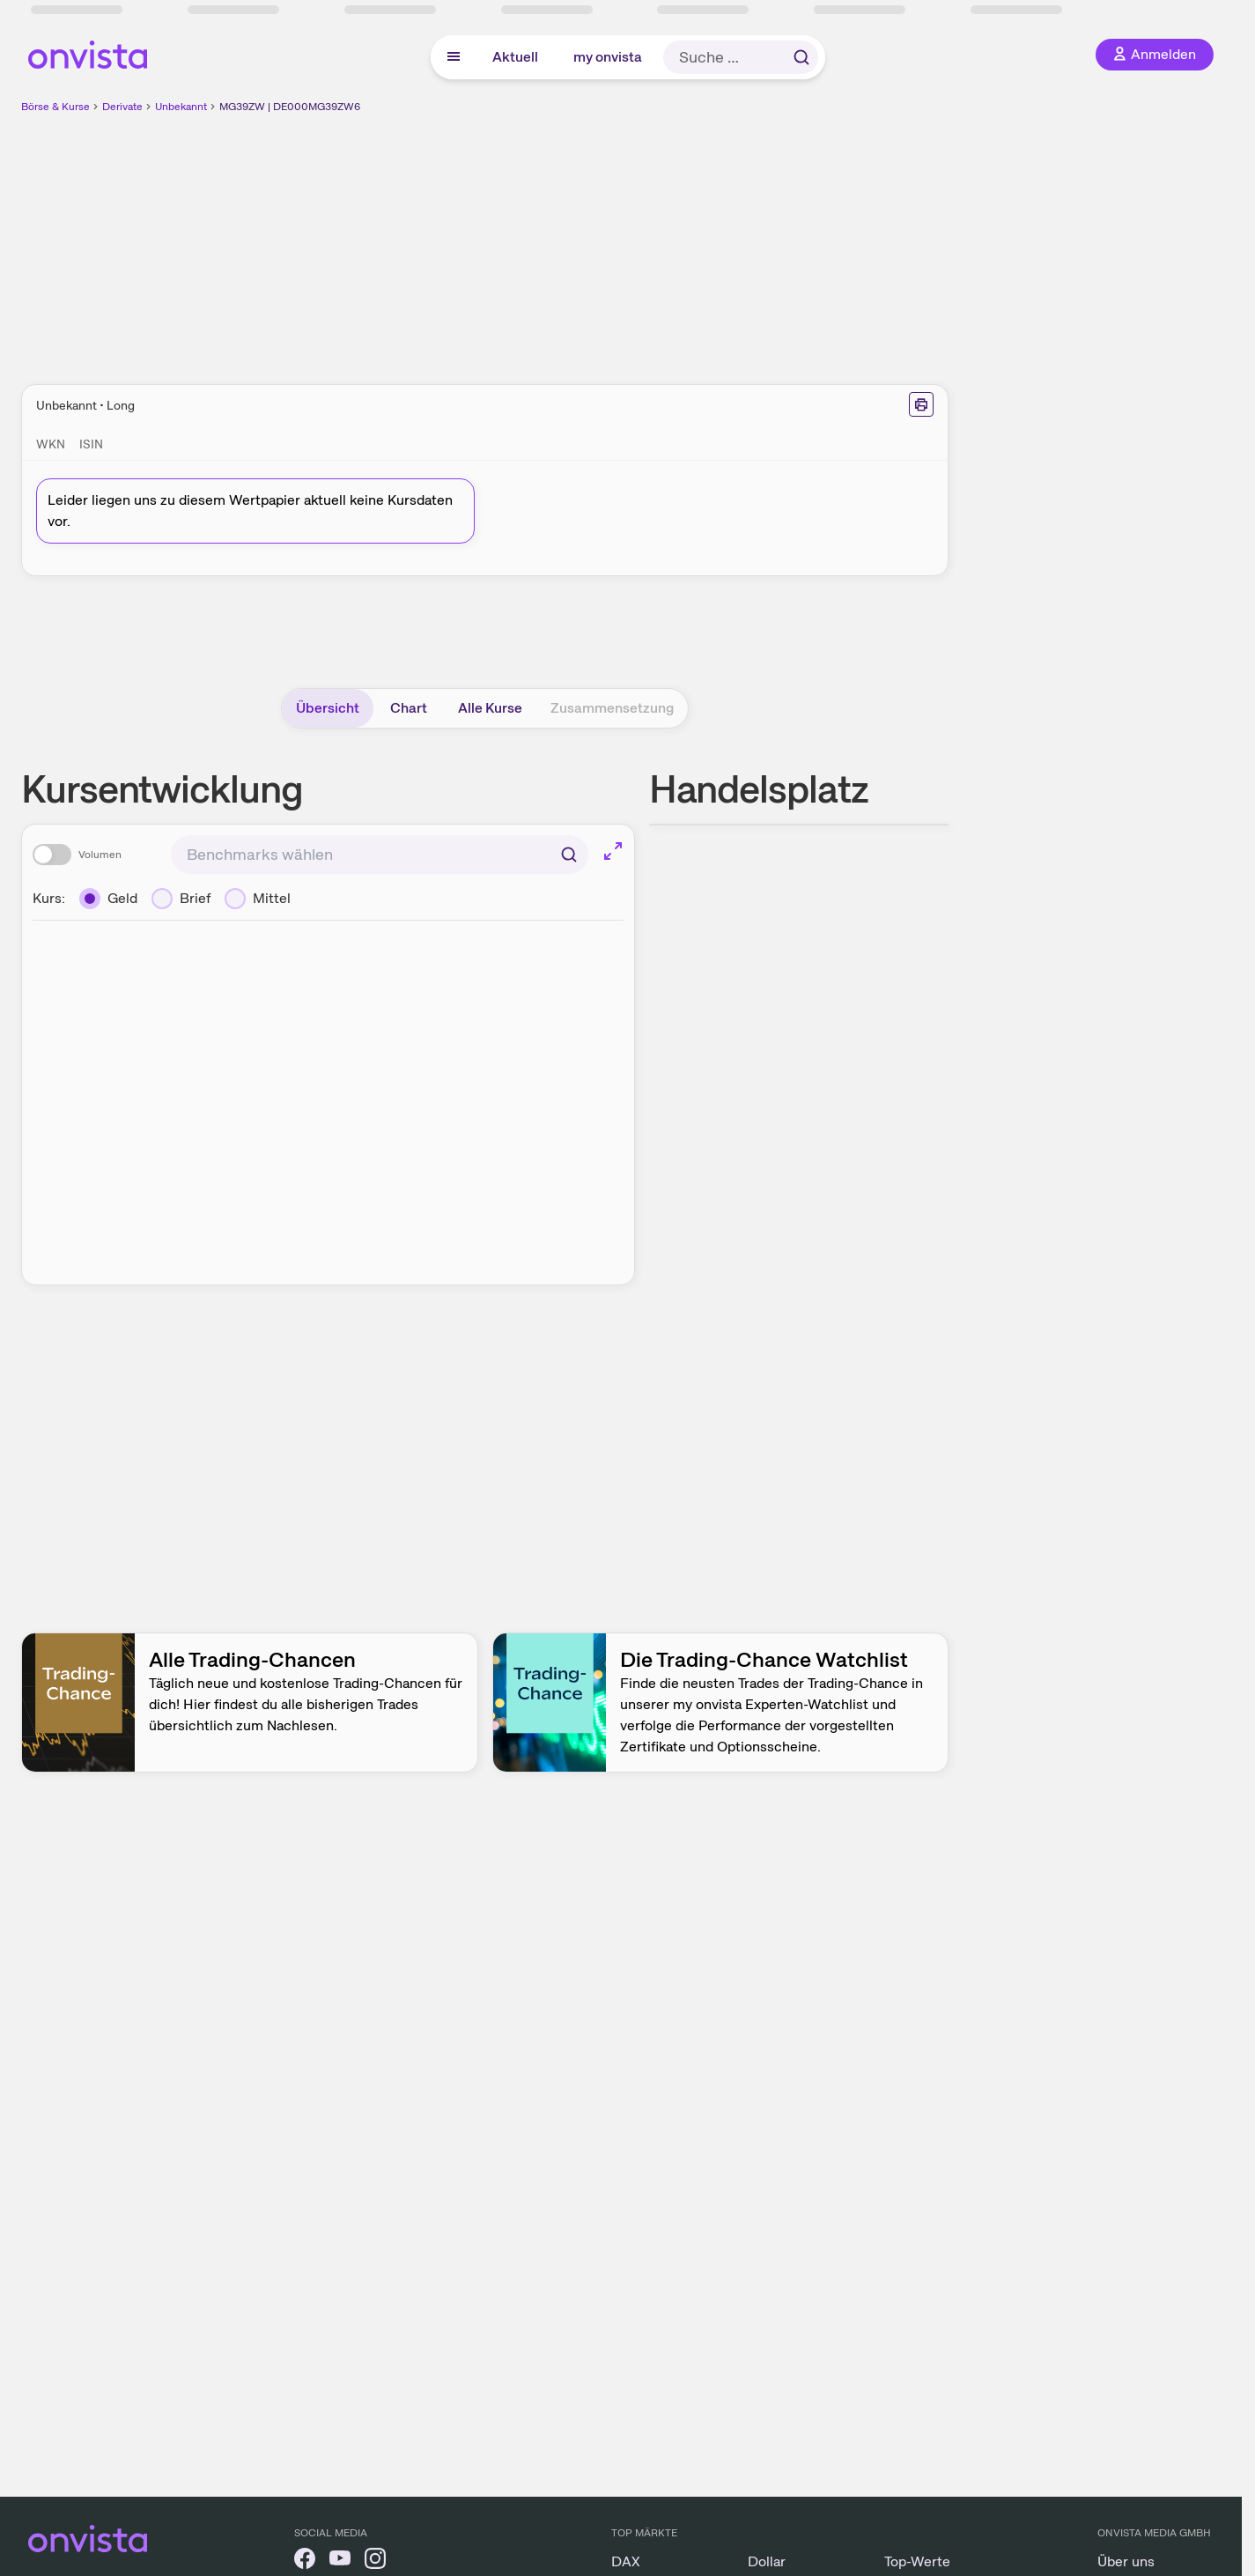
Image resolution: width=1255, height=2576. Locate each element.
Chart (408, 708)
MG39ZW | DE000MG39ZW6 (289, 107)
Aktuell (515, 57)
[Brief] (180, 898)
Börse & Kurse (55, 107)
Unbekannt (181, 107)
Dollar (767, 2561)
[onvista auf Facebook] (304, 2561)
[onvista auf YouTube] (340, 2561)
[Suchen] (569, 854)
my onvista (607, 57)
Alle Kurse (490, 708)
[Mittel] (258, 898)
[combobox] (379, 854)
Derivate (122, 107)
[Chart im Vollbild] (613, 851)
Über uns (1126, 2561)
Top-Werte (917, 2561)
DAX (625, 2561)
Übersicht (327, 708)
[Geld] (108, 898)
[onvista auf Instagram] (375, 2561)
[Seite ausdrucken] (921, 404)
